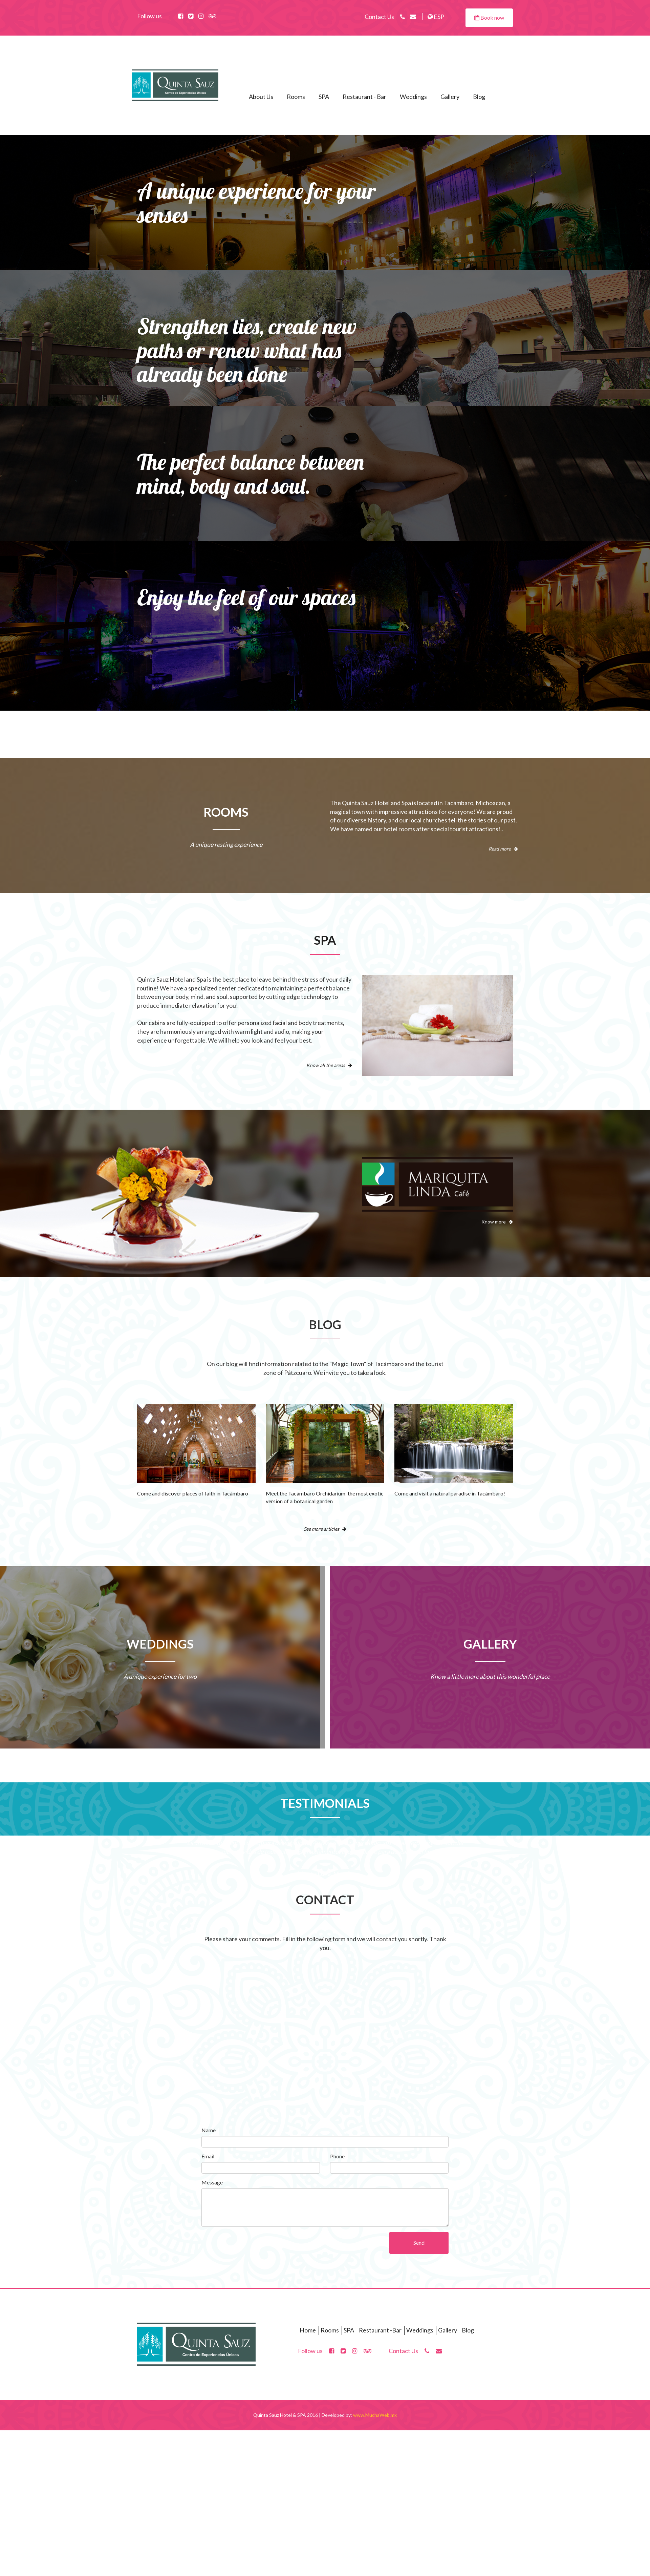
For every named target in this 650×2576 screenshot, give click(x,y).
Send (419, 2242)
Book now (489, 17)
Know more (497, 1221)
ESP (436, 16)
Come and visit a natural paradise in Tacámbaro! (449, 1493)
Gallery (449, 96)
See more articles (325, 1529)
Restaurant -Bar (380, 2330)
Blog (479, 96)
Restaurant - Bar (364, 96)
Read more (503, 849)
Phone (337, 2156)
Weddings (413, 96)
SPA (324, 96)
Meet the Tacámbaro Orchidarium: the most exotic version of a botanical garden (325, 1497)
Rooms (296, 96)
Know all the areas (329, 1065)
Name (208, 2130)
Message (212, 2182)
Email (207, 2156)
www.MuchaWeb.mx (375, 2415)
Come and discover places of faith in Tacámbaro (192, 1493)
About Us (261, 96)
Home (308, 2330)
